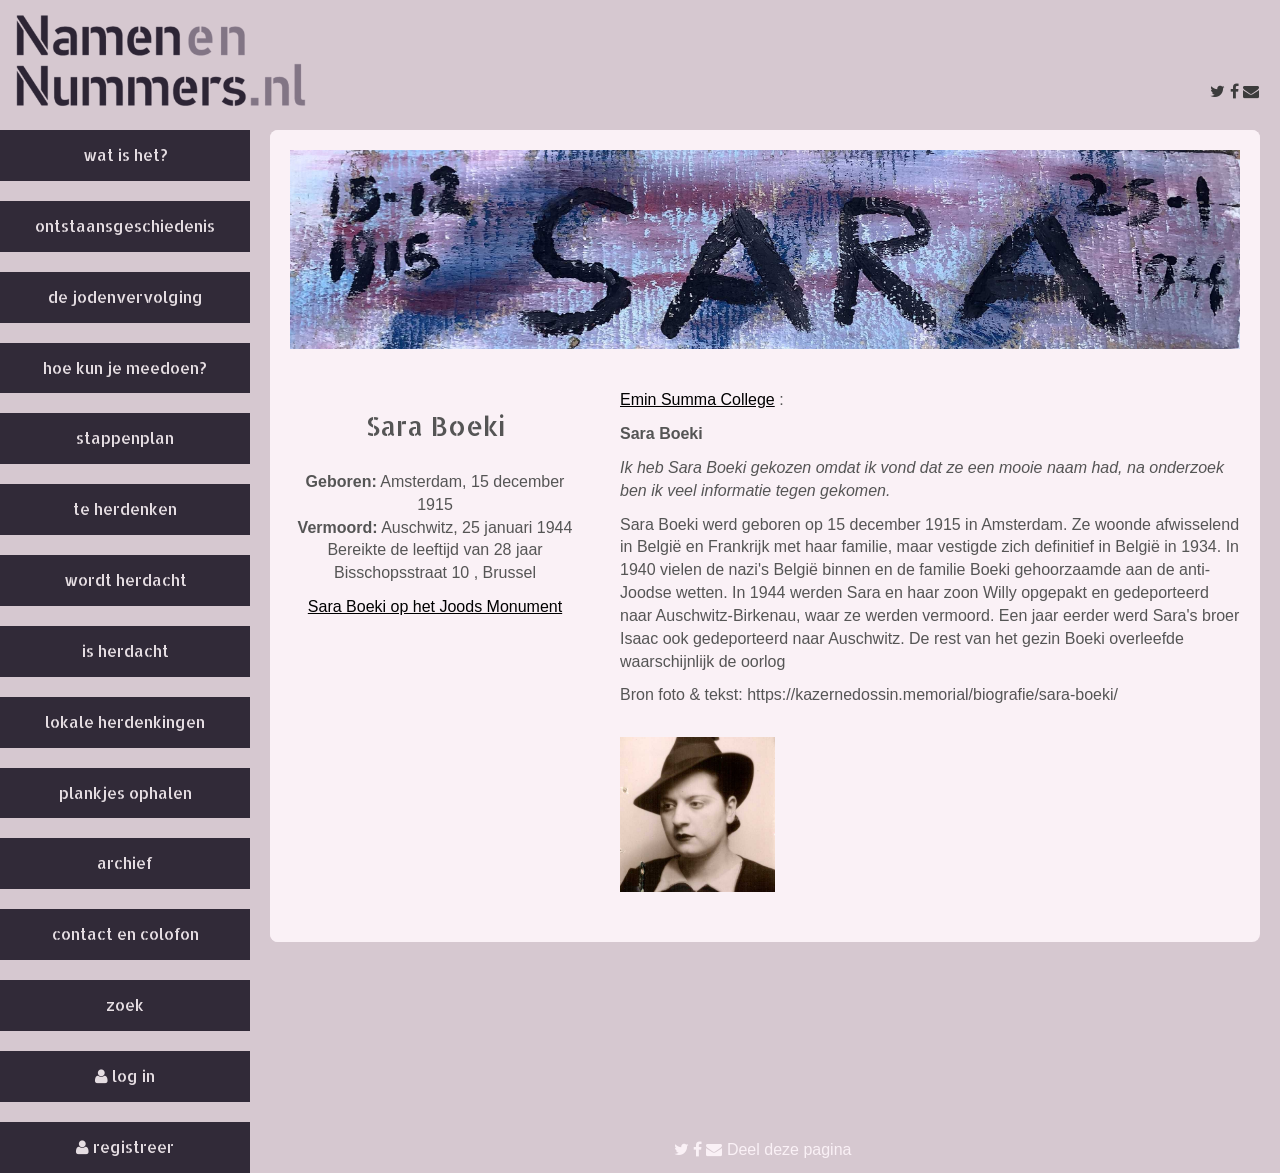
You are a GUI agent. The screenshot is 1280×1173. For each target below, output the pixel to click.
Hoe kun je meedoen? (125, 367)
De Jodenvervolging (125, 296)
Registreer (125, 1146)
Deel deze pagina (763, 1149)
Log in (125, 1075)
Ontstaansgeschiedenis (125, 225)
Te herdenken (125, 508)
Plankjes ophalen (125, 792)
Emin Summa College (697, 399)
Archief (125, 862)
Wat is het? (125, 154)
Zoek (125, 1004)
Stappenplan (125, 437)
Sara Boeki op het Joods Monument (435, 606)
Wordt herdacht (125, 579)
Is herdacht (125, 650)
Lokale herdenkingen (125, 721)
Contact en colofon (125, 933)
